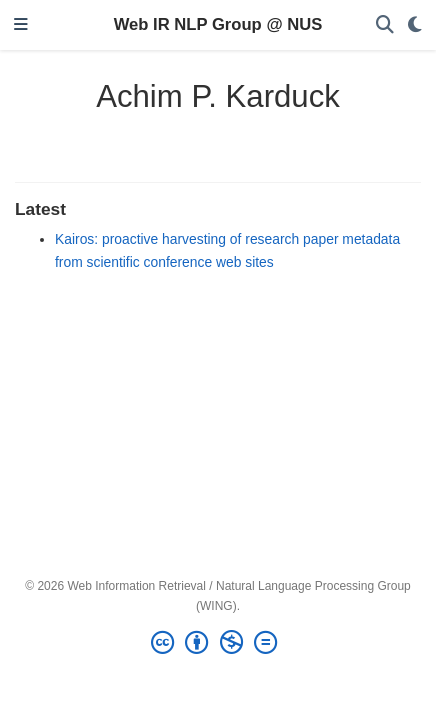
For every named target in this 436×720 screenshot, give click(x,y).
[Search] (385, 25)
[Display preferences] (415, 25)
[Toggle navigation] (21, 25)
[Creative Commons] (218, 643)
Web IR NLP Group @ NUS (218, 24)
